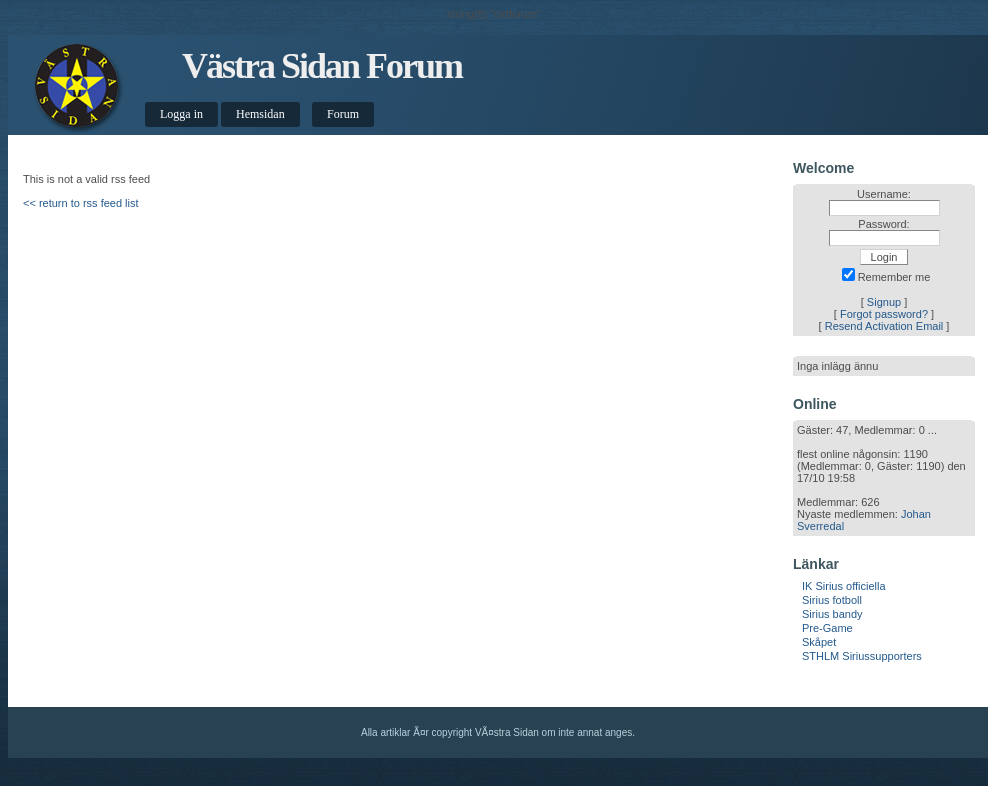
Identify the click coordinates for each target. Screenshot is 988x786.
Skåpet (819, 642)
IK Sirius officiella (844, 586)
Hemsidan (260, 114)
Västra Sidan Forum (322, 66)
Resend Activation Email (884, 326)
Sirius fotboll (832, 600)
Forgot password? (884, 314)
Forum (343, 114)
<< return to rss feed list (81, 203)
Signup (884, 302)
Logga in (181, 114)
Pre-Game (827, 628)
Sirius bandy (832, 614)
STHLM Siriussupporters (862, 656)
